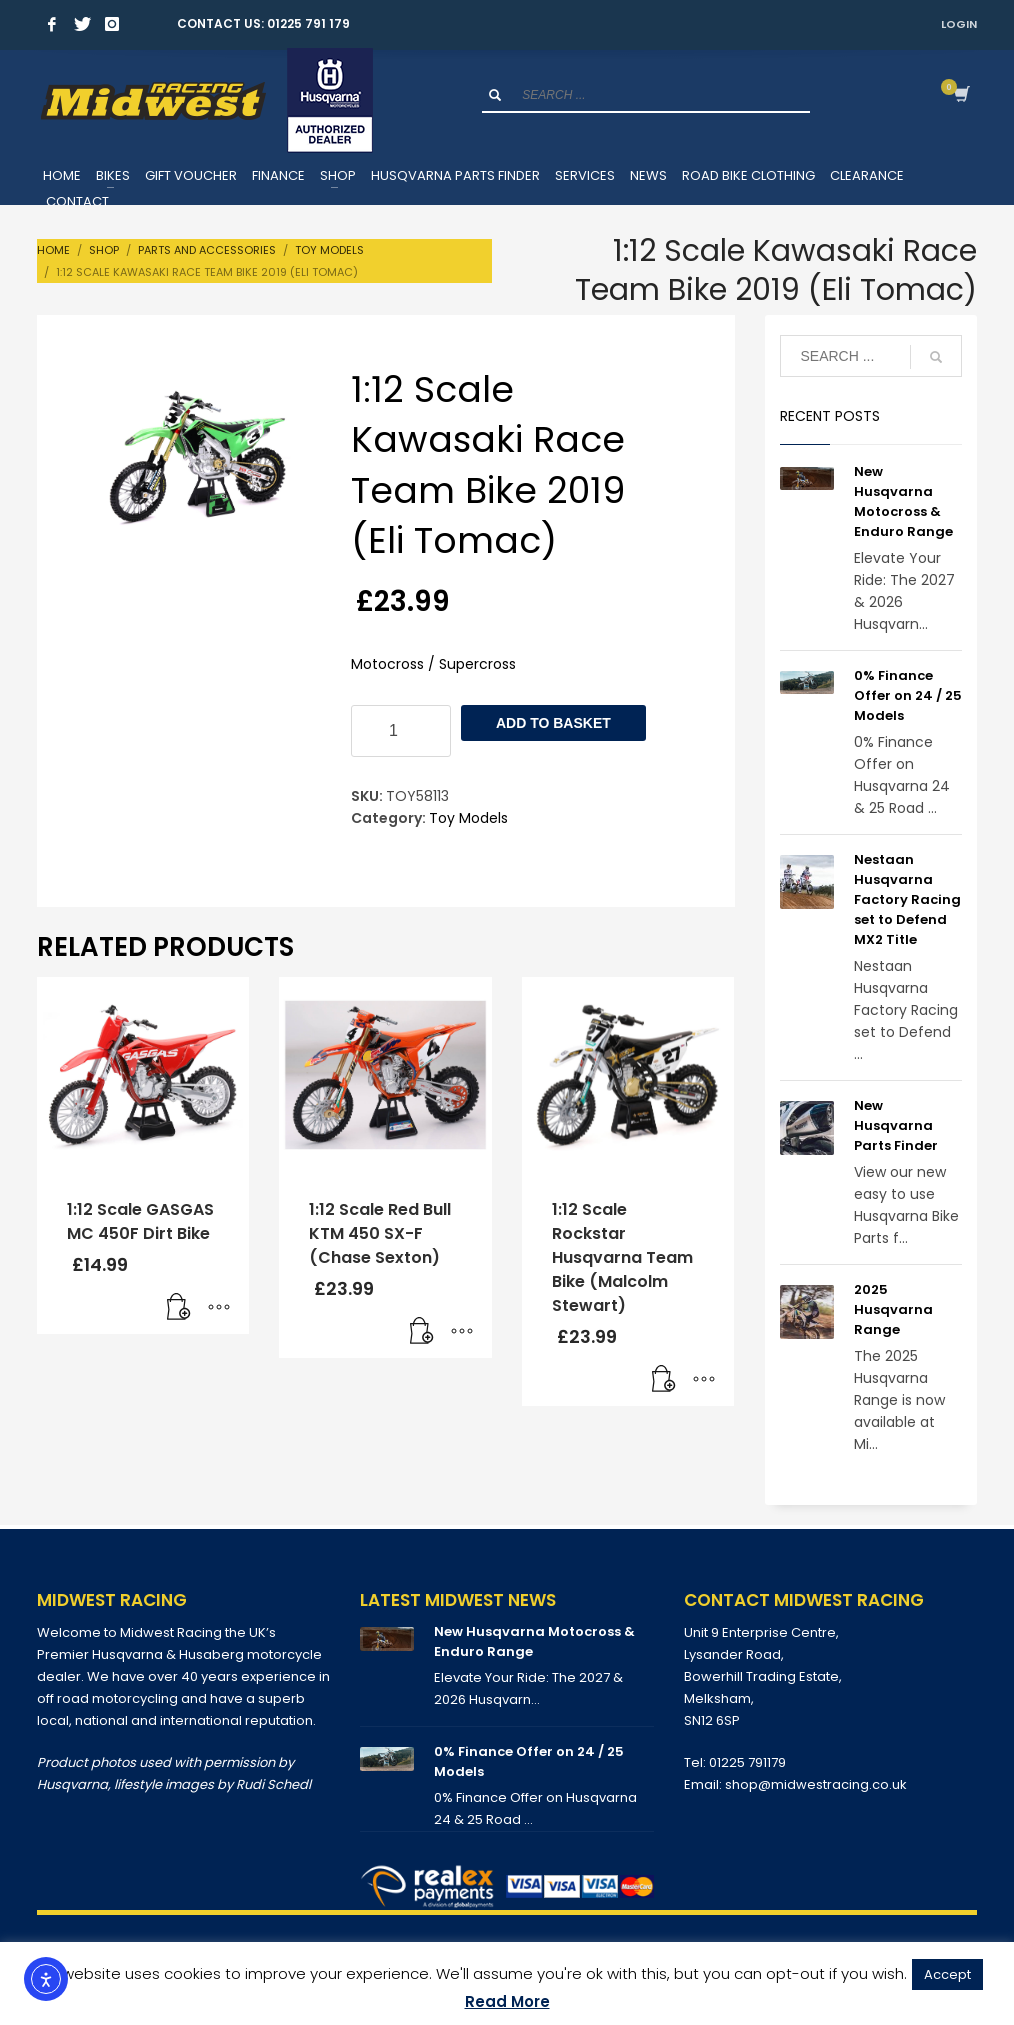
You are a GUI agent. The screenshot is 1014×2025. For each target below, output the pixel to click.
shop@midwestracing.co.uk (816, 1784)
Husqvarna (72, 1784)
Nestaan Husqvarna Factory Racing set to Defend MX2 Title (907, 899)
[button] (179, 1309)
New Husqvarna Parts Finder (896, 1125)
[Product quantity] (401, 731)
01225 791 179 (308, 23)
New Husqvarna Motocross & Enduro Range (903, 501)
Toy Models (468, 818)
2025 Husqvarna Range (893, 1309)
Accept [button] (947, 1974)
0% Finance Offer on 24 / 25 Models (908, 695)
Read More (507, 2001)
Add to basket (553, 723)
